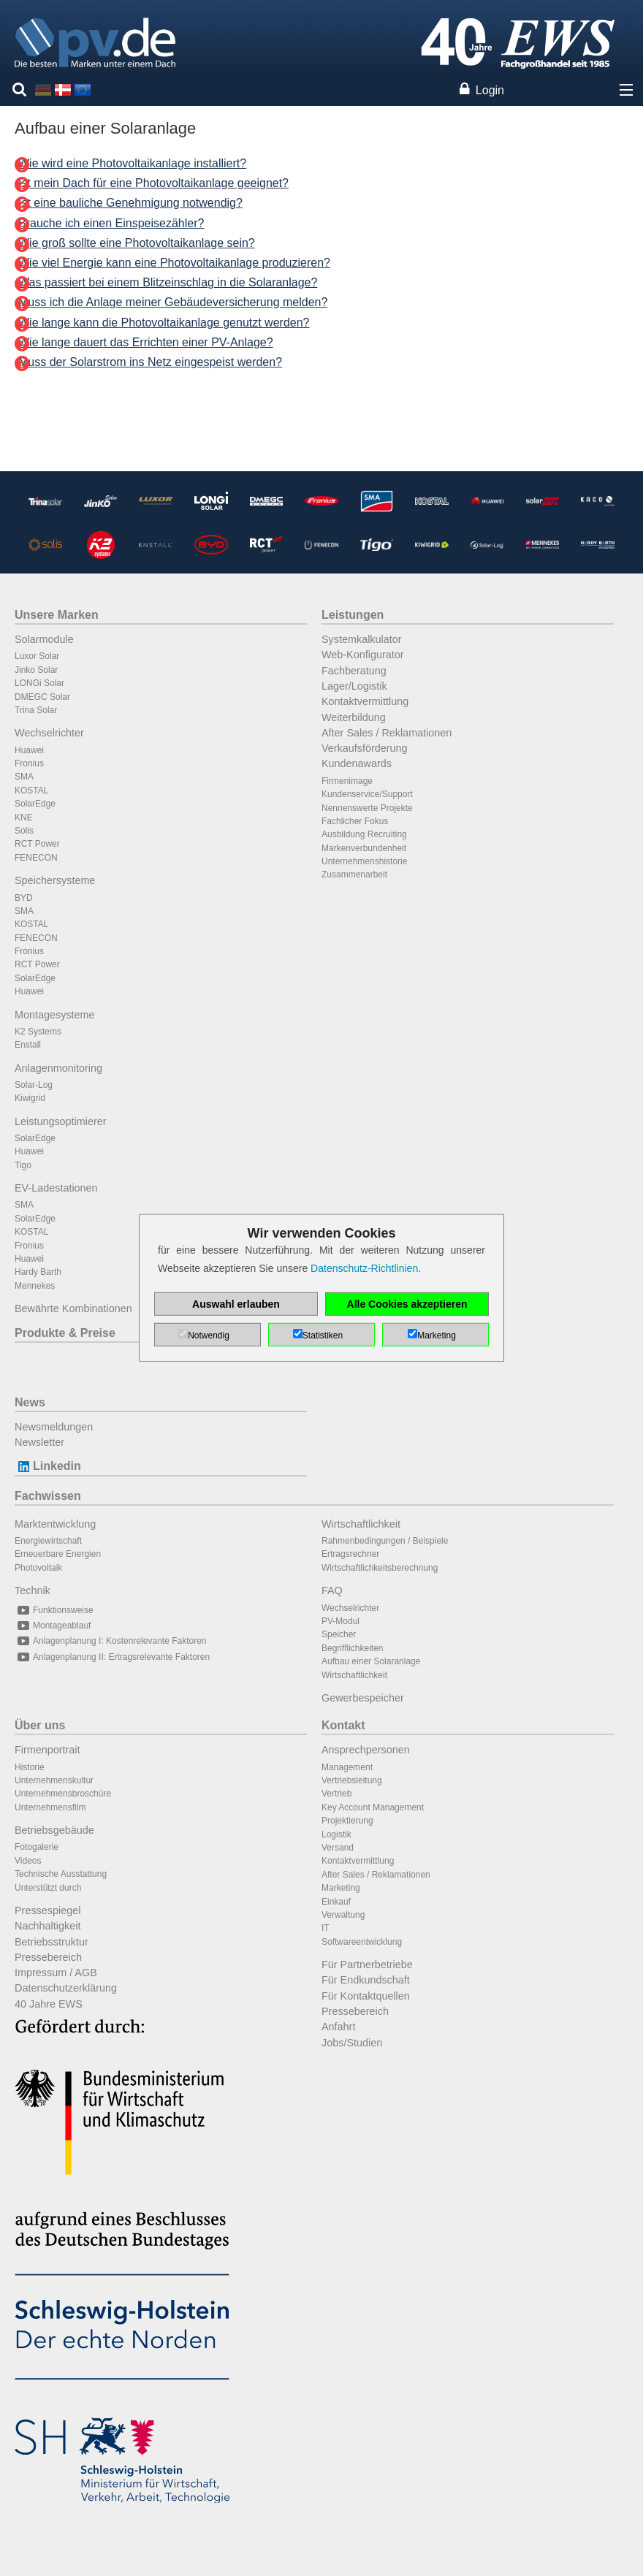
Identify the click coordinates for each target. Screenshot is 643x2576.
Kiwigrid (30, 1098)
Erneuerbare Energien (58, 1554)
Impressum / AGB (56, 1972)
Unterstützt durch (48, 1888)
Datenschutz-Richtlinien (364, 1268)
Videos (28, 1861)
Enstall (28, 1045)
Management (347, 1767)
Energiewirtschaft (48, 1541)
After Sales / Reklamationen (387, 733)
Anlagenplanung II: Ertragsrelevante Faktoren (112, 1657)
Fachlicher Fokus (355, 821)
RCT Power (37, 844)
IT (326, 1928)
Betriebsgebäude (54, 1830)
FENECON (36, 858)
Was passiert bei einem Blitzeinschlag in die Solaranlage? (167, 282)
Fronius (29, 763)
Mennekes (35, 1286)
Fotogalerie (36, 1847)
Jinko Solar (36, 670)
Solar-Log (34, 1085)
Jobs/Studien (352, 2043)
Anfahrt (338, 2026)
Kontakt (343, 1725)
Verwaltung (343, 1915)
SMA (24, 776)
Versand (338, 1848)
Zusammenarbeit (354, 874)
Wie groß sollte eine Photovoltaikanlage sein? (136, 243)
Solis (24, 831)
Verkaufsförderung (365, 748)
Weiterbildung (354, 717)
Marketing (341, 1888)
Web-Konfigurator (363, 654)
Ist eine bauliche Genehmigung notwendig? (130, 203)
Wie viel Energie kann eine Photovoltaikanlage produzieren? (174, 262)
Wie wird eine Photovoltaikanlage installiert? (132, 163)
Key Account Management (373, 1807)
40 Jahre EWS (49, 2004)
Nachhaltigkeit (47, 1926)
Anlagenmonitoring (58, 1068)
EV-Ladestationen (56, 1188)
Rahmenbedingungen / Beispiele (385, 1541)
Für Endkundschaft (366, 1980)
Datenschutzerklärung (66, 1988)
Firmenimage (347, 781)
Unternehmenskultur (54, 1780)
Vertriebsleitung (352, 1780)
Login (490, 90)
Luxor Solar (37, 656)
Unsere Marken (57, 615)
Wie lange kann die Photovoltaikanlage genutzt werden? (164, 322)
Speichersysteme (55, 880)
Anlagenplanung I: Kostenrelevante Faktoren (111, 1641)
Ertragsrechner (350, 1554)
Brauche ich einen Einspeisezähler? (111, 223)
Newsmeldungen (54, 1427)
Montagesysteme (55, 1015)
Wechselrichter (49, 733)
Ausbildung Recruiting (364, 834)
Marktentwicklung (55, 1524)
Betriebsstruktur (51, 1942)
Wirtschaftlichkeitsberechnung (380, 1568)
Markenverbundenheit (364, 848)
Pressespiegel (47, 1910)
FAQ (332, 1590)
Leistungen (353, 615)
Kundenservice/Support (367, 794)
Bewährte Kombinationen (73, 1308)
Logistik (336, 1834)
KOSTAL (31, 790)
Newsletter (39, 1442)
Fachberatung (354, 671)
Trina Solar (36, 710)
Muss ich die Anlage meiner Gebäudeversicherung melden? (172, 302)
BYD (24, 898)
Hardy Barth (38, 1272)
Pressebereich (48, 1957)
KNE (24, 817)
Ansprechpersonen (366, 1750)
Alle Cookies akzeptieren (407, 1304)
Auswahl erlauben (236, 1304)
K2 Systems (38, 1031)
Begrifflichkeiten (353, 1648)
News (30, 1402)
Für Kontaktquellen (366, 1996)
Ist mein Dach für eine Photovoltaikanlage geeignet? (153, 183)
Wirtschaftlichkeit (361, 1524)
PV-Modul (340, 1621)
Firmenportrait (47, 1750)
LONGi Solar (39, 683)
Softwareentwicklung (362, 1942)
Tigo (23, 1165)
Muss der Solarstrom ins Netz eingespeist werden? (150, 362)
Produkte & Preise (65, 1333)
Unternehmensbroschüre (63, 1793)
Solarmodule (44, 639)
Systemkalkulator (362, 639)
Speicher (339, 1634)
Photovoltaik (38, 1568)
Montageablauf (53, 1625)
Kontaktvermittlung (365, 701)
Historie (30, 1767)
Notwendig (208, 1335)
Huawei (29, 750)
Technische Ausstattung (61, 1874)
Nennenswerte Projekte (367, 808)
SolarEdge (35, 804)
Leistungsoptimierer (61, 1121)
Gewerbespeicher (363, 1698)
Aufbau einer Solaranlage (371, 1661)
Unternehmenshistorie (364, 861)
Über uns (40, 1725)
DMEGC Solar (42, 697)
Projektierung (347, 1820)
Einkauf (336, 1902)
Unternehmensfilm (50, 1807)
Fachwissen (48, 1496)
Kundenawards (357, 763)
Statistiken (323, 1335)
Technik (32, 1590)
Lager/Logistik (354, 686)
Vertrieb (336, 1793)
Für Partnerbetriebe (367, 1964)
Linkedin (48, 1466)
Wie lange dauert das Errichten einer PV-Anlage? (145, 342)
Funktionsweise (54, 1610)
